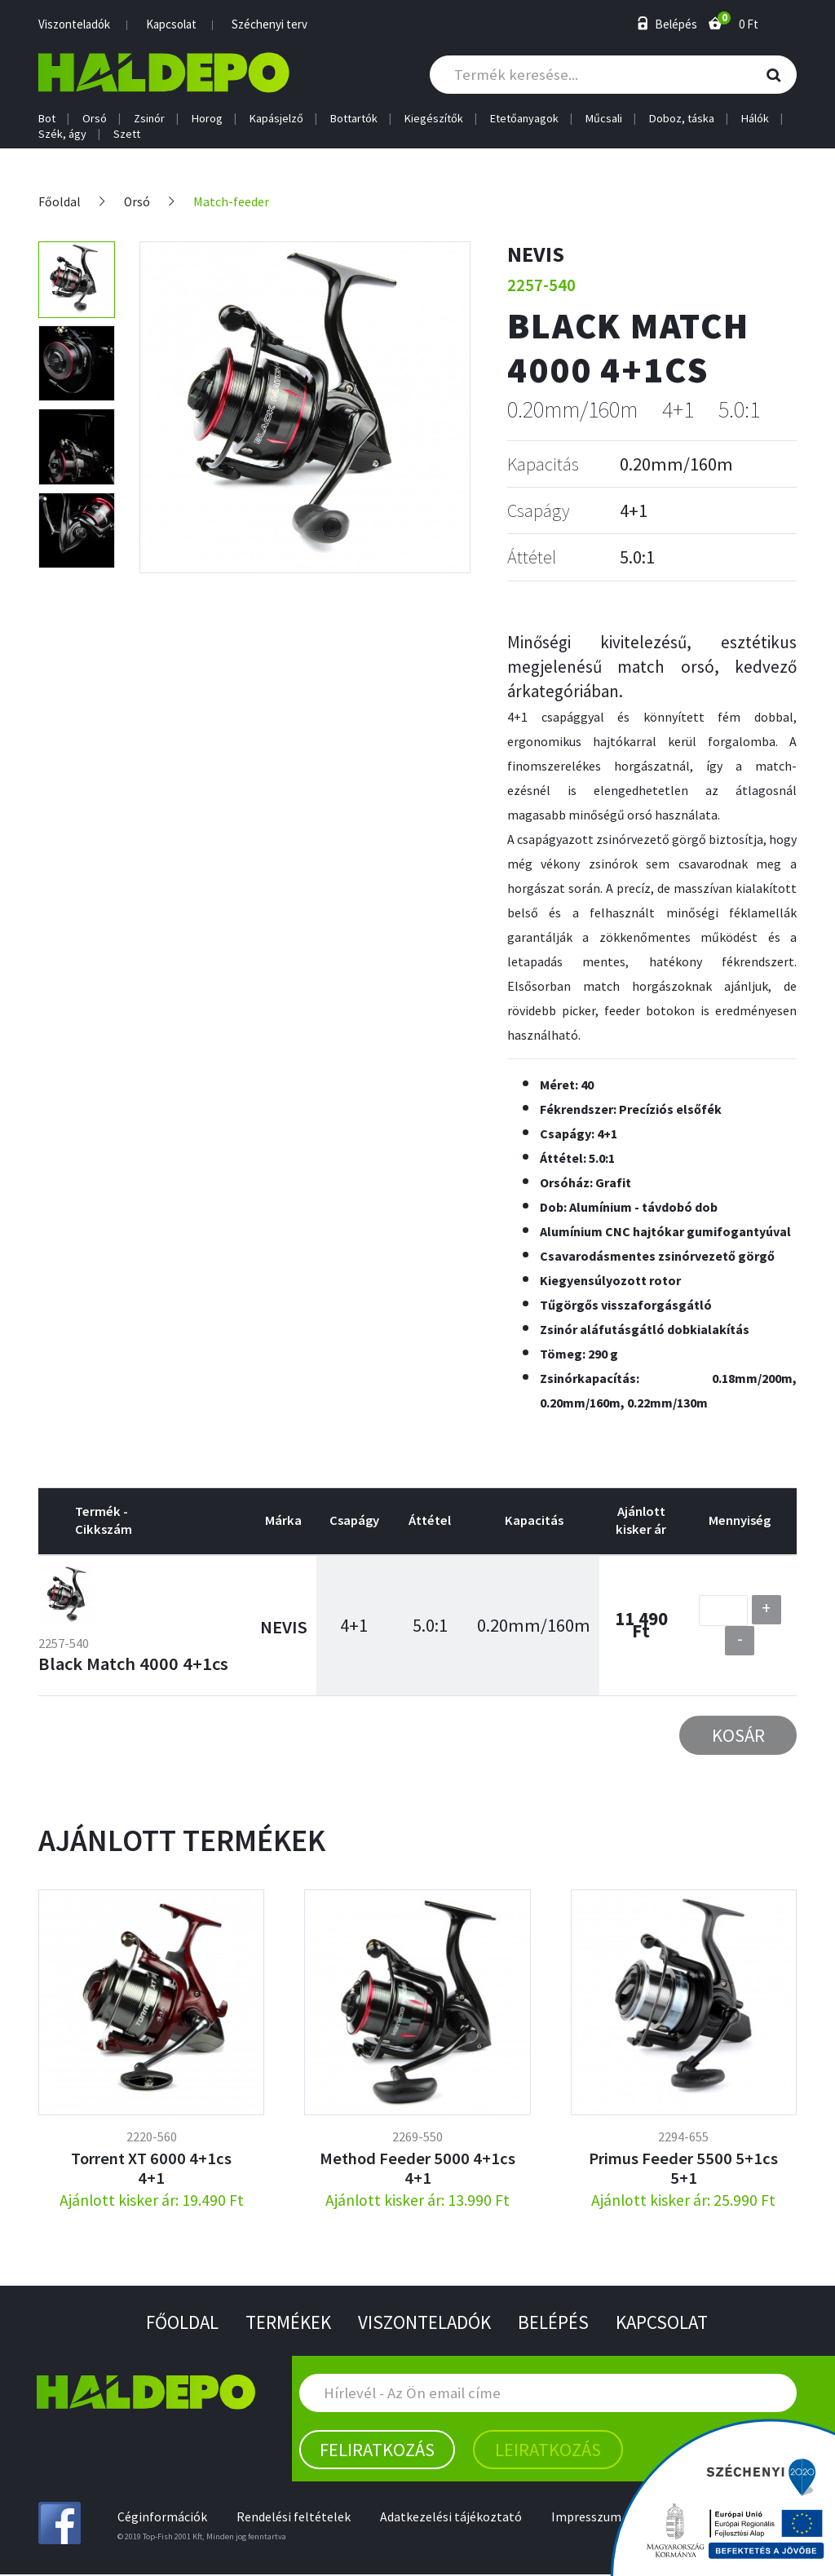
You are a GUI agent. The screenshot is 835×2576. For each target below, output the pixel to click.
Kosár (738, 1735)
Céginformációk (162, 2517)
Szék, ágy (62, 134)
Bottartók (354, 119)
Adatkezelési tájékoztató (454, 2517)
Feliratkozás (377, 2450)
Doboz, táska (681, 119)
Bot (46, 119)
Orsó (94, 119)
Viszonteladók (74, 24)
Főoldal (60, 201)
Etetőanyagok (524, 119)
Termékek (284, 2323)
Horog (207, 119)
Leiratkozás (548, 2450)
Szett (126, 134)
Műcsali (603, 119)
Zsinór (149, 119)
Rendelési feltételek (295, 2517)
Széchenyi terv (269, 24)
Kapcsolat (171, 24)
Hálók (755, 119)
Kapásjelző (276, 119)
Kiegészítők (433, 119)
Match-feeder (233, 201)
